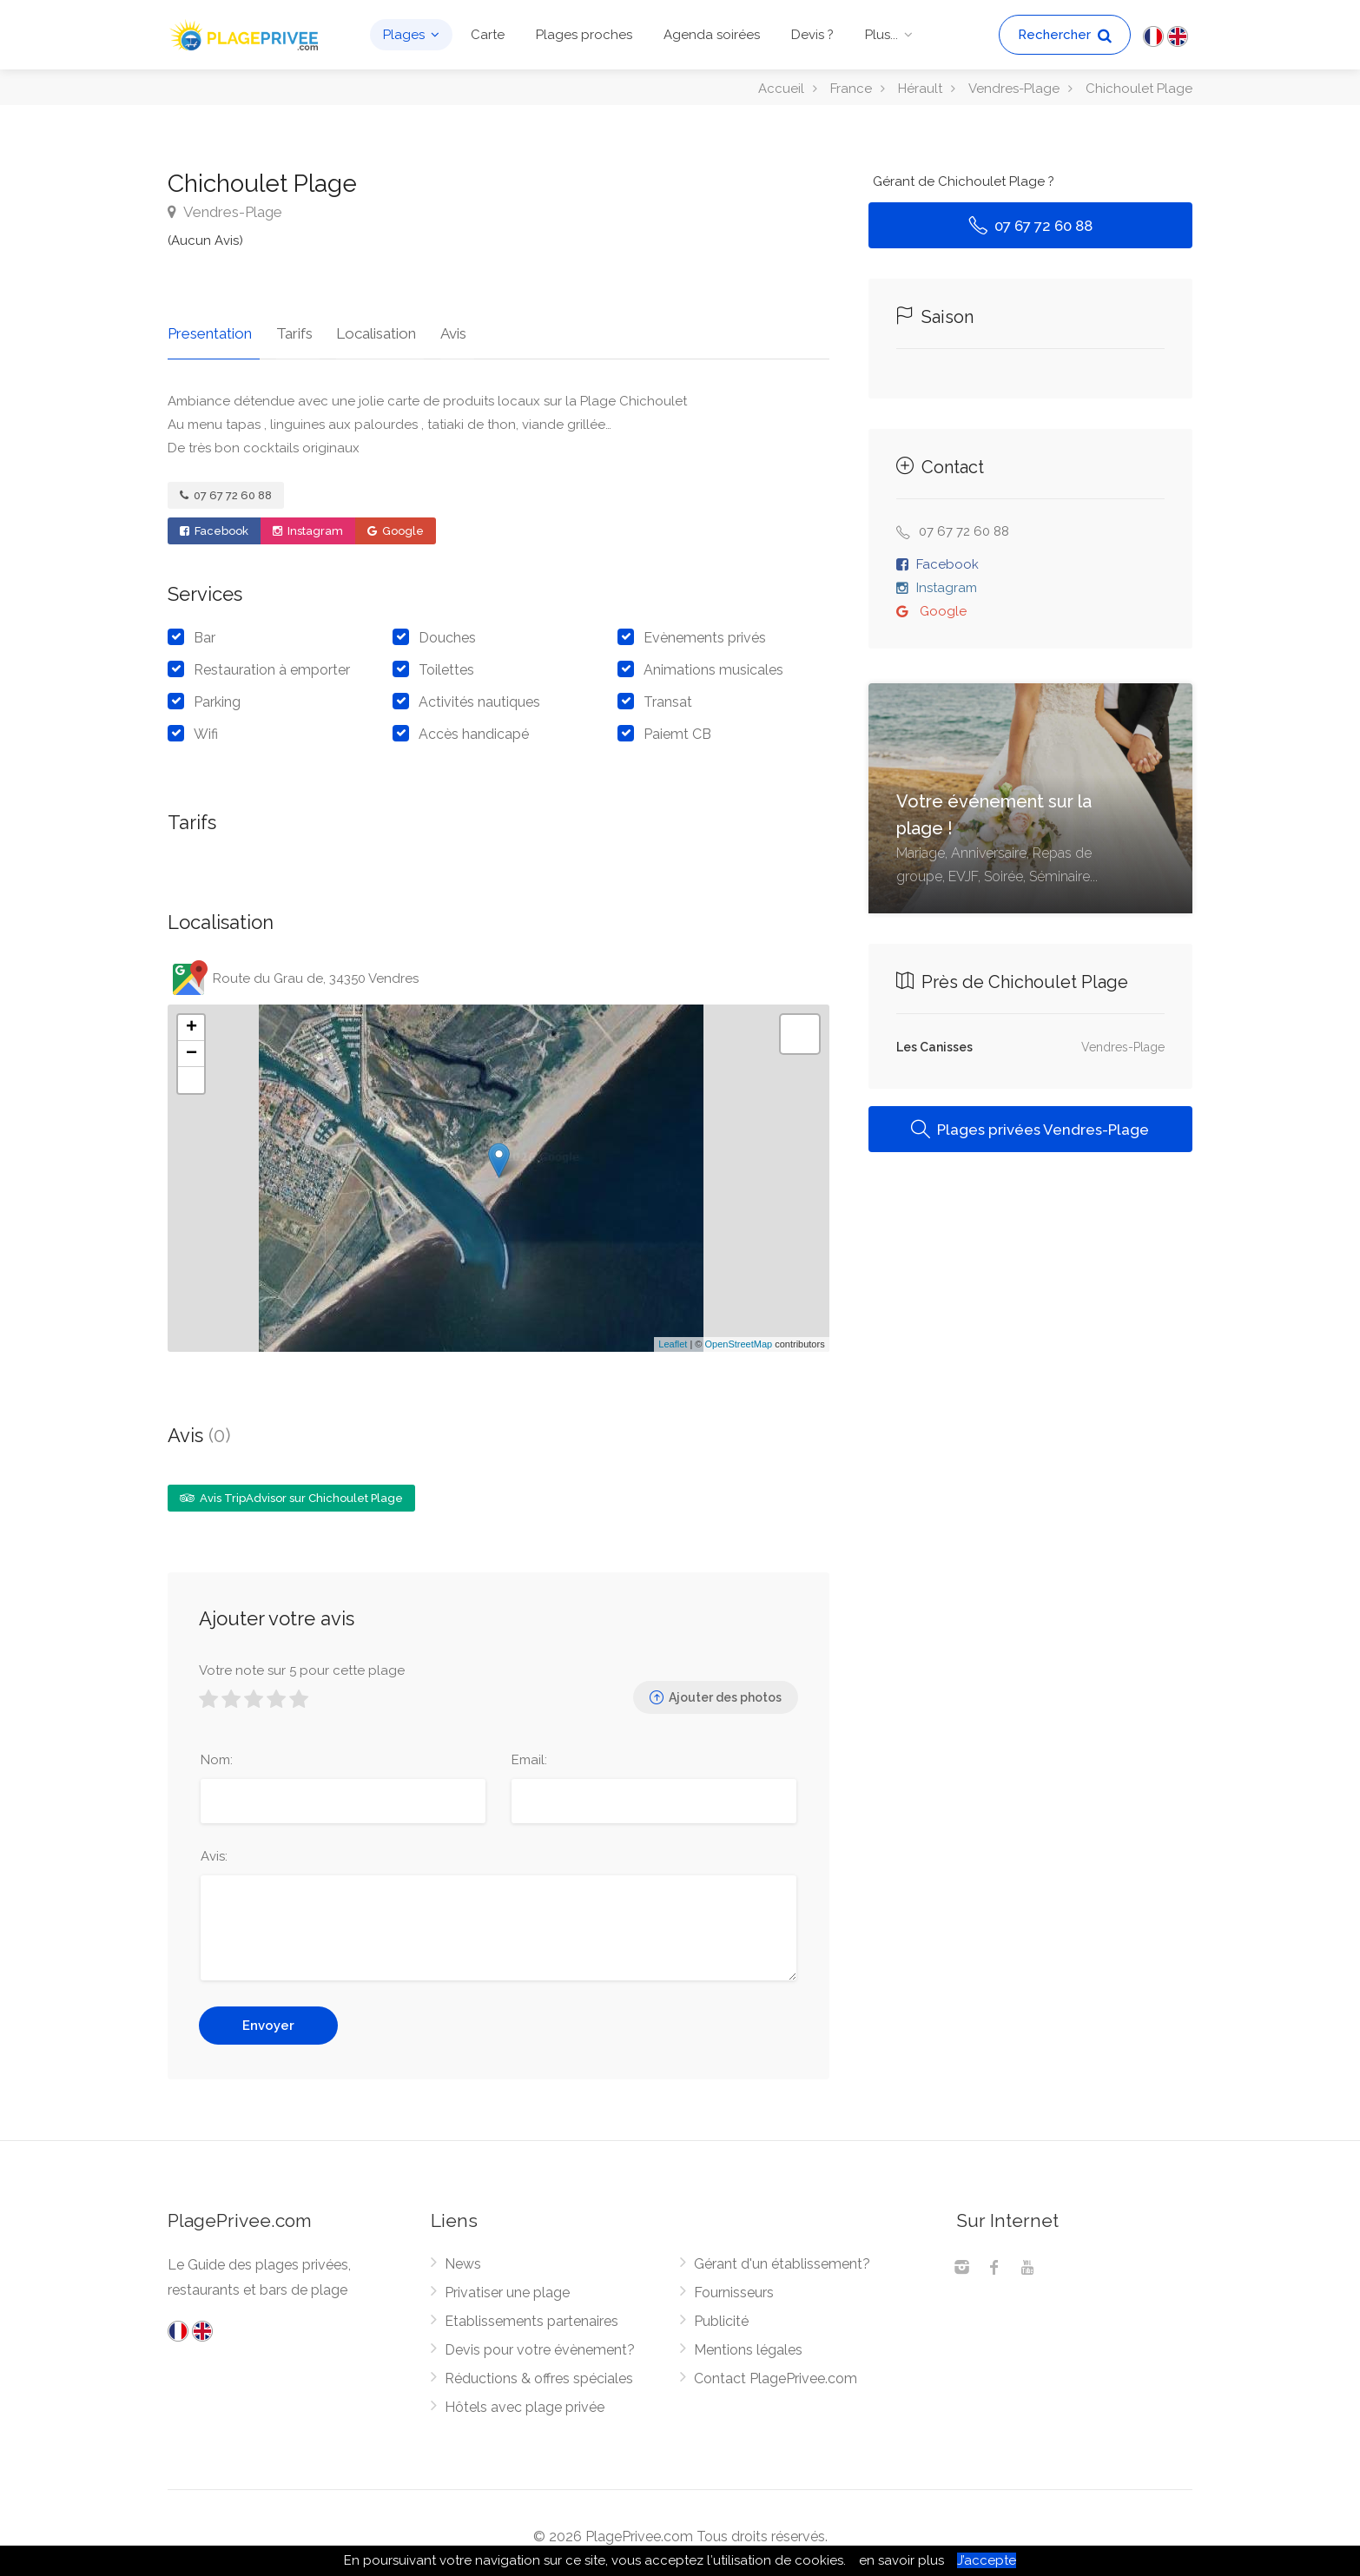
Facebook (214, 523)
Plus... (881, 35)
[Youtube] (1027, 2262)
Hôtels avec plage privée (524, 2400)
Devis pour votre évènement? (540, 2343)
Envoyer (268, 2018)
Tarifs (286, 325)
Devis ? (812, 35)
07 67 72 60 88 (226, 487)
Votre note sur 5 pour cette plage (302, 1663)
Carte (488, 35)
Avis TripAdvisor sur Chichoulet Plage (291, 1490)
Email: (529, 1753)
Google (395, 523)
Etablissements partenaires (531, 2314)
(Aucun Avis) (205, 240)
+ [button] (191, 1020)
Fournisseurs (734, 2285)
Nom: (217, 1753)
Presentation (210, 325)
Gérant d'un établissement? (782, 2257)
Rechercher (1065, 35)
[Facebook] (994, 2262)
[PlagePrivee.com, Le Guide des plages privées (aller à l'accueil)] (246, 33)
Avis (431, 325)
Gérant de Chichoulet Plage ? (963, 181)
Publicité (721, 2314)
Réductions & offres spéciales (539, 2371)
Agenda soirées (711, 35)
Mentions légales (748, 2343)
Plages (404, 35)
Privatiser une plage (507, 2285)
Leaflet (672, 1337)
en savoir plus (901, 2560)
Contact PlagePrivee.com (775, 2371)
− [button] (191, 1046)
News (463, 2257)
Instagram (308, 523)
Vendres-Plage (225, 212)
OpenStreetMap (738, 1337)
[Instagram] (961, 2262)
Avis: (214, 1849)
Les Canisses (934, 1047)
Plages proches (584, 35)
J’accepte (986, 2560)
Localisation (361, 325)
